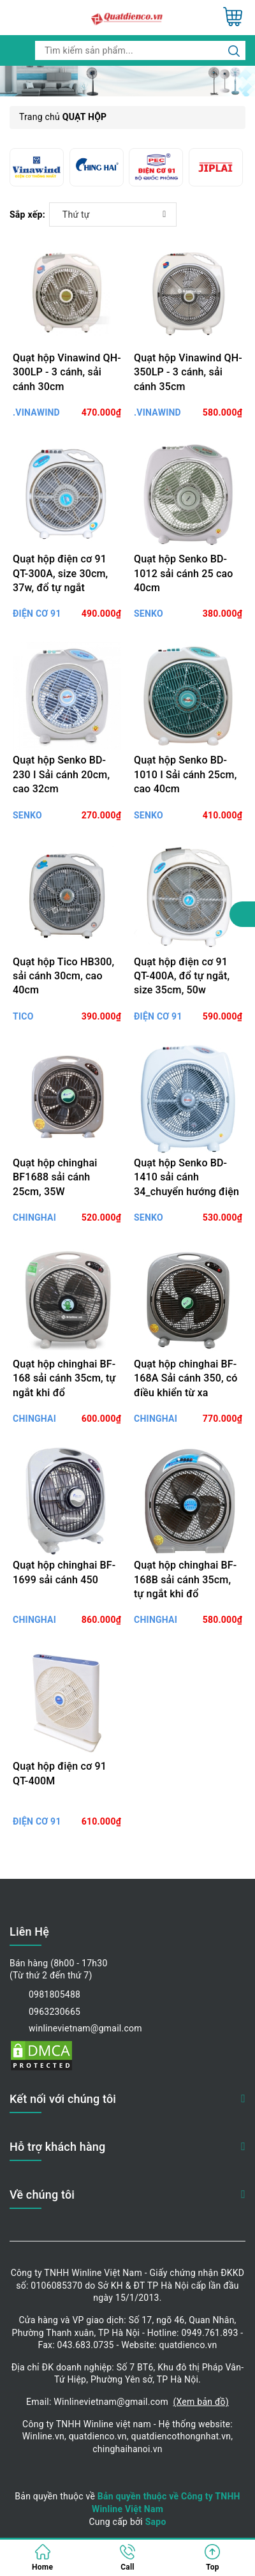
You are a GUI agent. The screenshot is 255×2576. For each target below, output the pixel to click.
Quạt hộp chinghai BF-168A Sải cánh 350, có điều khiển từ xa (186, 1378)
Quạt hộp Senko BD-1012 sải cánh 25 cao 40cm (183, 573)
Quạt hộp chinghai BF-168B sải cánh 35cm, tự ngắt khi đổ (185, 1579)
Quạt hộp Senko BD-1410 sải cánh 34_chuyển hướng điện (186, 1177)
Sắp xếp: (27, 214)
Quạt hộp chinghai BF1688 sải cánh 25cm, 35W (55, 1177)
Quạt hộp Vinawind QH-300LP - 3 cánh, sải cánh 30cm (67, 372)
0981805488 (54, 1994)
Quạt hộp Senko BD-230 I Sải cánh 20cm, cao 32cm (61, 774)
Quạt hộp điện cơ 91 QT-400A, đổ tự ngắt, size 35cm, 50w (181, 976)
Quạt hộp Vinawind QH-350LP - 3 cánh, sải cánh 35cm (188, 372)
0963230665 (54, 2012)
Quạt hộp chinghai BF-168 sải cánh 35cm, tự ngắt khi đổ (64, 1378)
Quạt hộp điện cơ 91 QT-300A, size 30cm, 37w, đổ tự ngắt (60, 573)
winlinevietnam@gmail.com (85, 2028)
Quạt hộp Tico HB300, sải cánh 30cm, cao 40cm (63, 976)
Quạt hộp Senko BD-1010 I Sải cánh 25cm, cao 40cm (185, 774)
